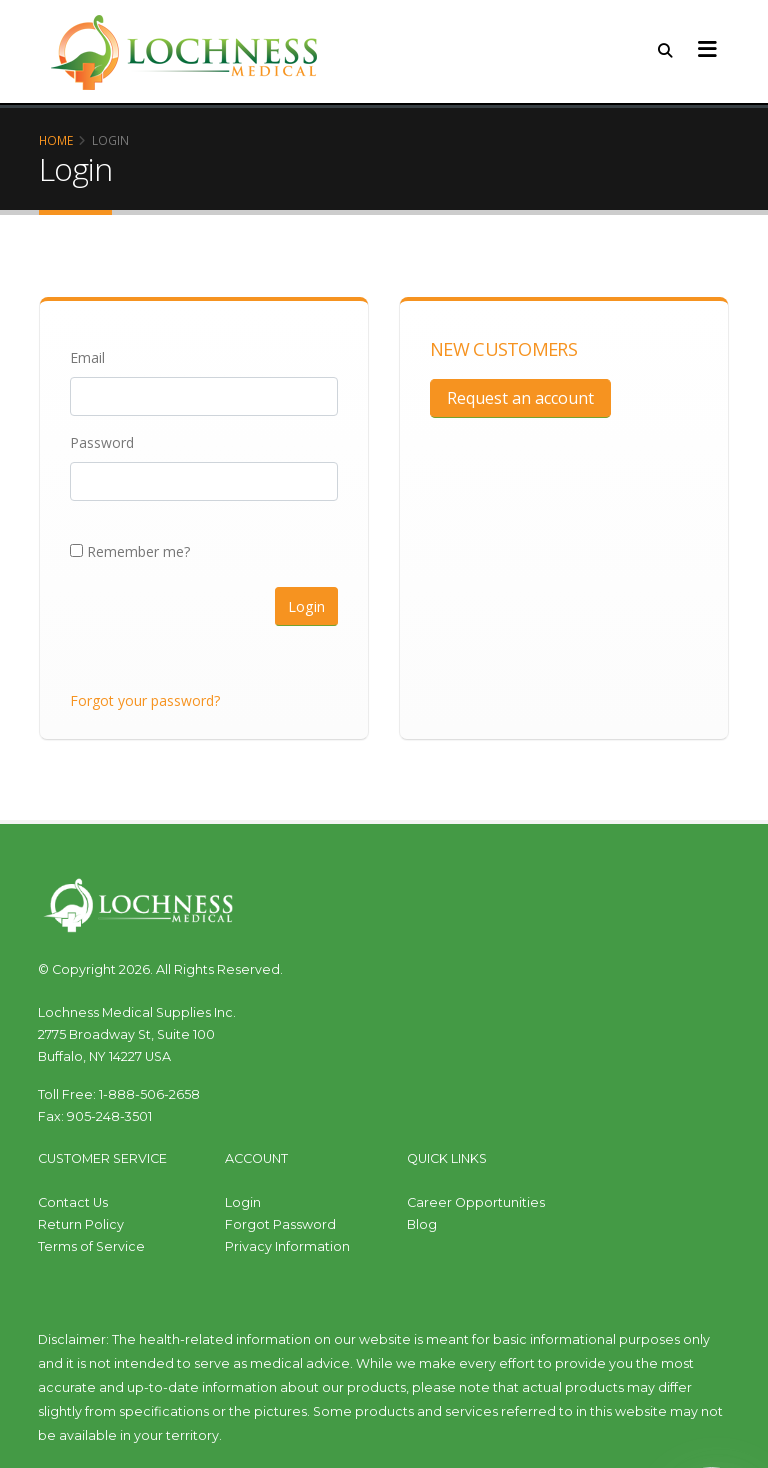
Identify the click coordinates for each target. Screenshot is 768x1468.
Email (87, 357)
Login (306, 606)
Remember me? (130, 551)
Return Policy (81, 1224)
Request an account (520, 398)
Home (56, 140)
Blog (422, 1224)
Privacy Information (287, 1246)
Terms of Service (91, 1246)
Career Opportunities (476, 1202)
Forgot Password (280, 1224)
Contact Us (73, 1202)
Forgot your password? (145, 700)
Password (102, 442)
